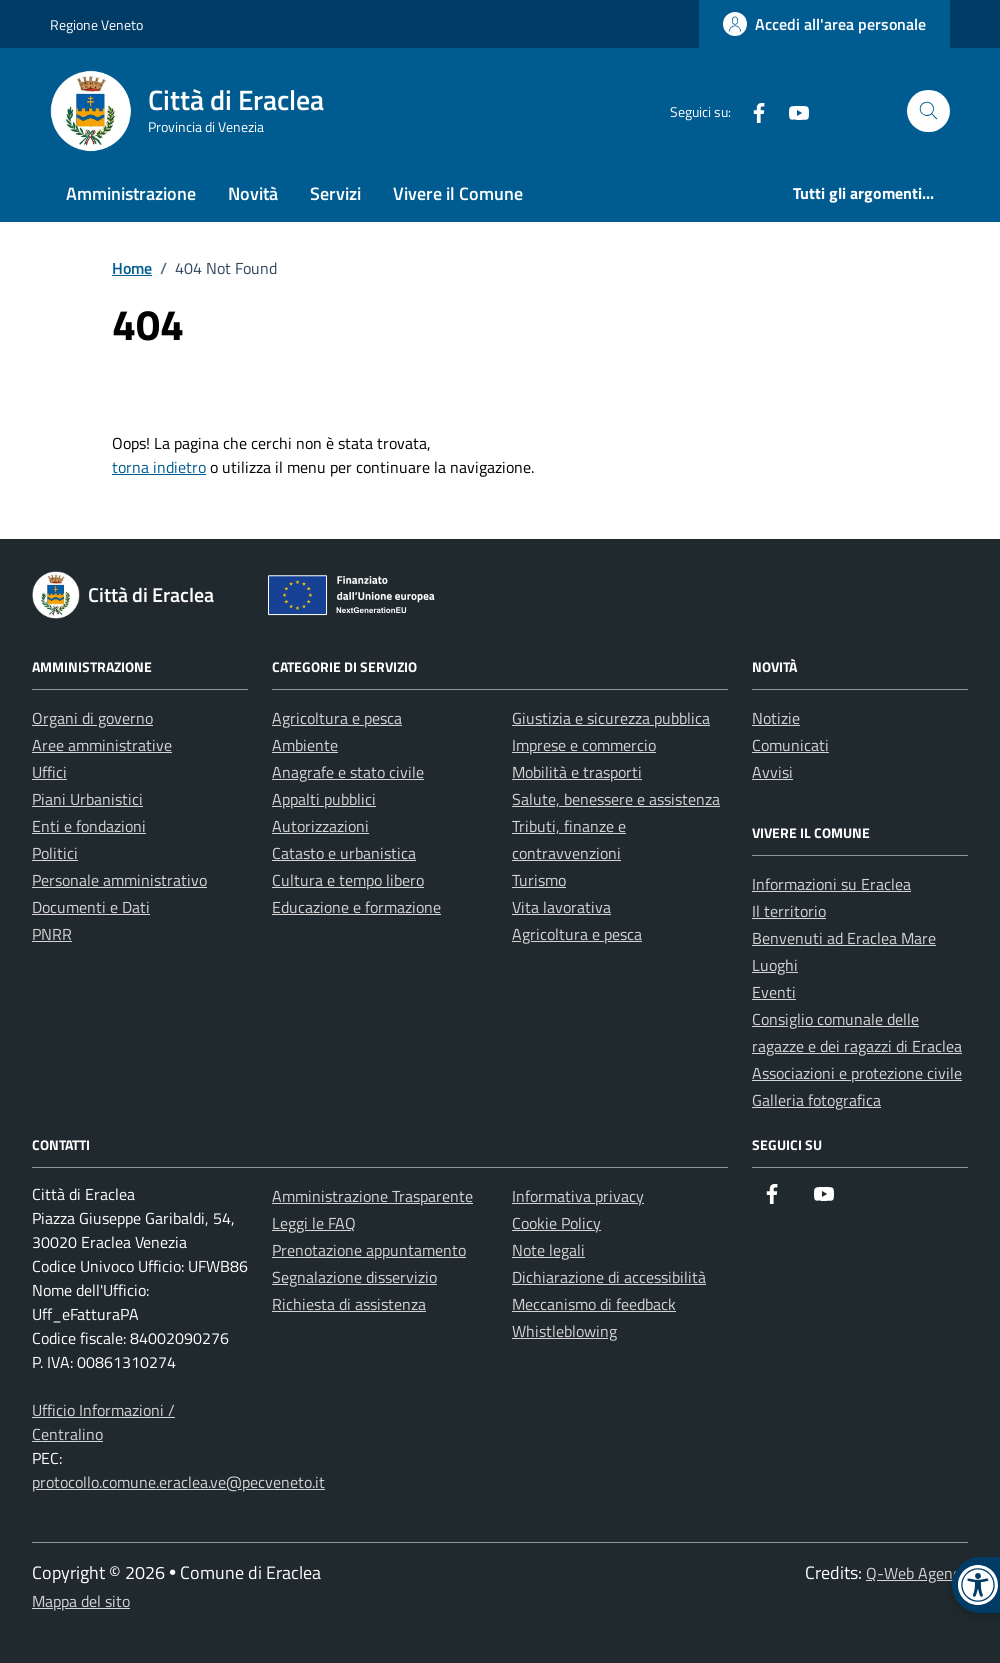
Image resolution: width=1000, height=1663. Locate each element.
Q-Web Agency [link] (917, 1573)
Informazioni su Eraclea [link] (831, 884)
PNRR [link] (52, 934)
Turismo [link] (539, 880)
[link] (824, 24)
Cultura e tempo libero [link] (348, 880)
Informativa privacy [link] (578, 1196)
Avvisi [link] (772, 772)
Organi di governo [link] (92, 718)
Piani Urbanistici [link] (87, 799)
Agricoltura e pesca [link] (337, 718)
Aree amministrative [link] (102, 745)
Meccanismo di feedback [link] (594, 1304)
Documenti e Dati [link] (91, 907)
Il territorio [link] (789, 911)
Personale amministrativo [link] (119, 880)
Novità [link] (253, 193)
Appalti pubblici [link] (324, 799)
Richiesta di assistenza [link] (349, 1304)
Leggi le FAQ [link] (314, 1223)
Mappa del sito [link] (81, 1601)
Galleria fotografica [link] (816, 1100)
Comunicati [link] (790, 745)
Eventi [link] (774, 992)
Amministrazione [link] (131, 193)
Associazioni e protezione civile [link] (857, 1073)
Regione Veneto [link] (96, 24)
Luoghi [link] (775, 965)
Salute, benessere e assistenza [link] (616, 799)
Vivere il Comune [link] (458, 193)
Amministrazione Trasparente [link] (372, 1196)
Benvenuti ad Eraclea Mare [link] (844, 938)
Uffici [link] (49, 772)
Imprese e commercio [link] (584, 745)
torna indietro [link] (159, 467)
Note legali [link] (548, 1250)
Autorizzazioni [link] (320, 826)
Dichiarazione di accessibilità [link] (609, 1277)
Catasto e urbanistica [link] (344, 853)
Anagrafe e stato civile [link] (348, 772)
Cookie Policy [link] (556, 1223)
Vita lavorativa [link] (561, 907)
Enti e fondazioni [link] (89, 826)
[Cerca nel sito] (928, 111)
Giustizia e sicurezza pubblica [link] (611, 718)
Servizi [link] (335, 193)
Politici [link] (55, 853)
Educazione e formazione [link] (356, 907)
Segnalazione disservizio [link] (354, 1277)
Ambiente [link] (305, 745)
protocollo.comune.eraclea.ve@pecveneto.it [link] (178, 1482)
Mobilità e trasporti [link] (577, 772)
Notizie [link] (776, 718)
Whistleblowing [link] (564, 1331)
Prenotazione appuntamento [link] (369, 1250)
